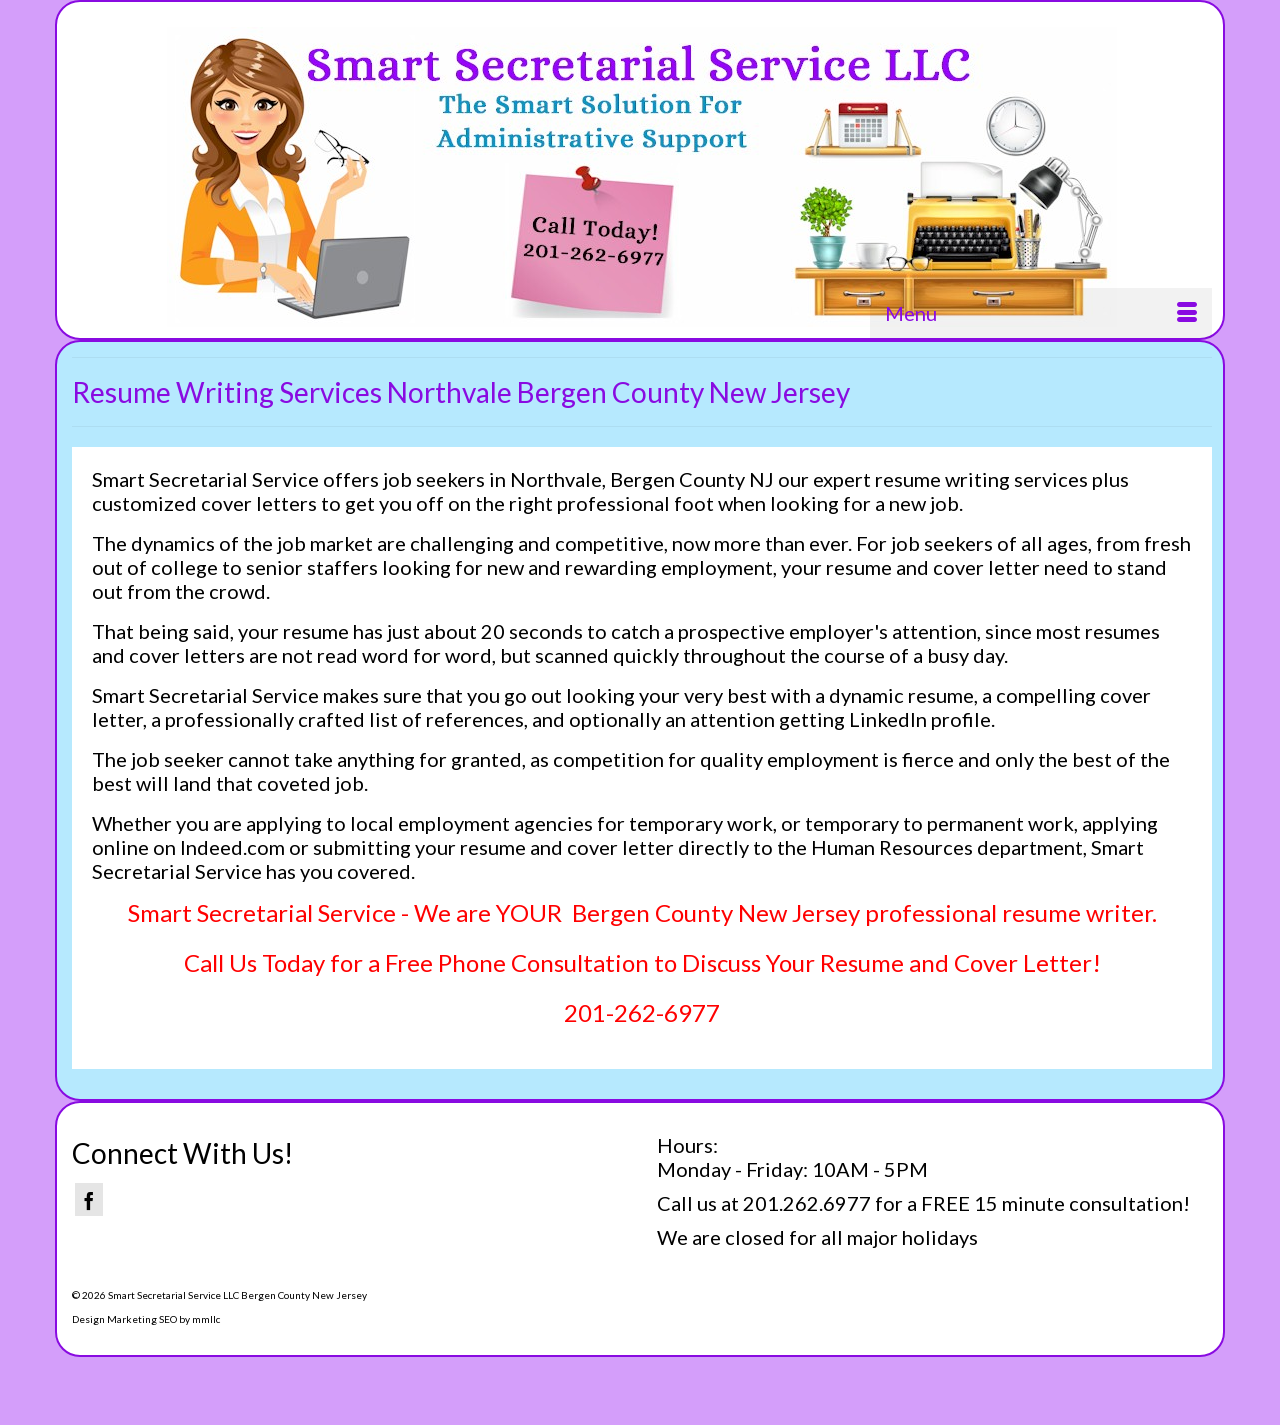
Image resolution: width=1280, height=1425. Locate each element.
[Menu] (1041, 313)
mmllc (206, 1319)
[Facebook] (89, 1199)
